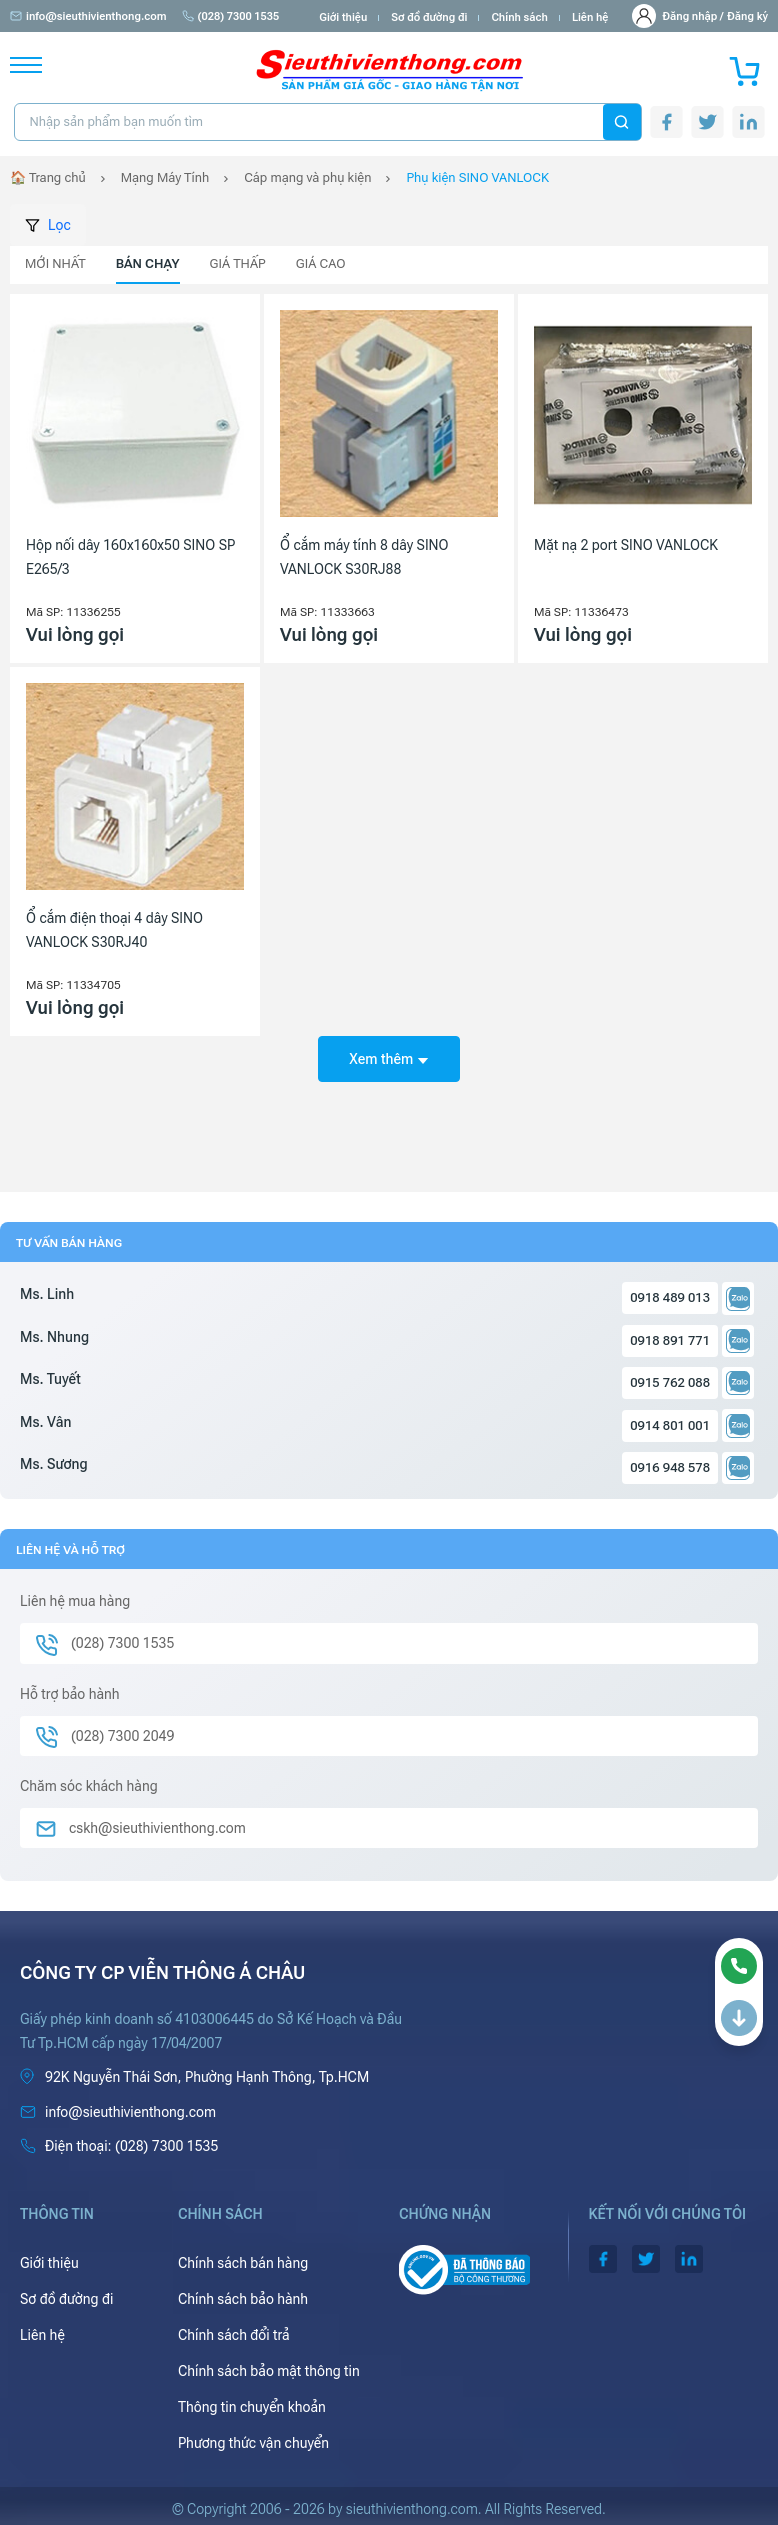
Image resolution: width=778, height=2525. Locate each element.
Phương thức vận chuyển (253, 2443)
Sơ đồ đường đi (429, 17)
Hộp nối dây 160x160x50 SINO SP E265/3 (130, 557)
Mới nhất (55, 263)
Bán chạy (148, 263)
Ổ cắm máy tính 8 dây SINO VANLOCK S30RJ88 (364, 557)
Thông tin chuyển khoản (252, 2407)
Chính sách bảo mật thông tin (269, 2371)
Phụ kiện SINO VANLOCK (477, 177)
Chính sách (519, 17)
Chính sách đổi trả (234, 2335)
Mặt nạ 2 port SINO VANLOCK (626, 545)
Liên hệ (590, 17)
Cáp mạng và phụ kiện (307, 177)
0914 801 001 (670, 1425)
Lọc (48, 225)
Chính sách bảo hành (243, 2299)
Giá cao (321, 263)
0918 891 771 (670, 1340)
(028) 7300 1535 (231, 16)
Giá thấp (238, 263)
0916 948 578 (670, 1467)
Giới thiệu (343, 17)
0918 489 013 (670, 1297)
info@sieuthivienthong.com (88, 16)
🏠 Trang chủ (48, 177)
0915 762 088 (670, 1382)
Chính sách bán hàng (243, 2263)
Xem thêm (388, 1059)
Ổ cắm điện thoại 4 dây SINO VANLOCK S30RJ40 (114, 930)
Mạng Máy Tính (165, 177)
